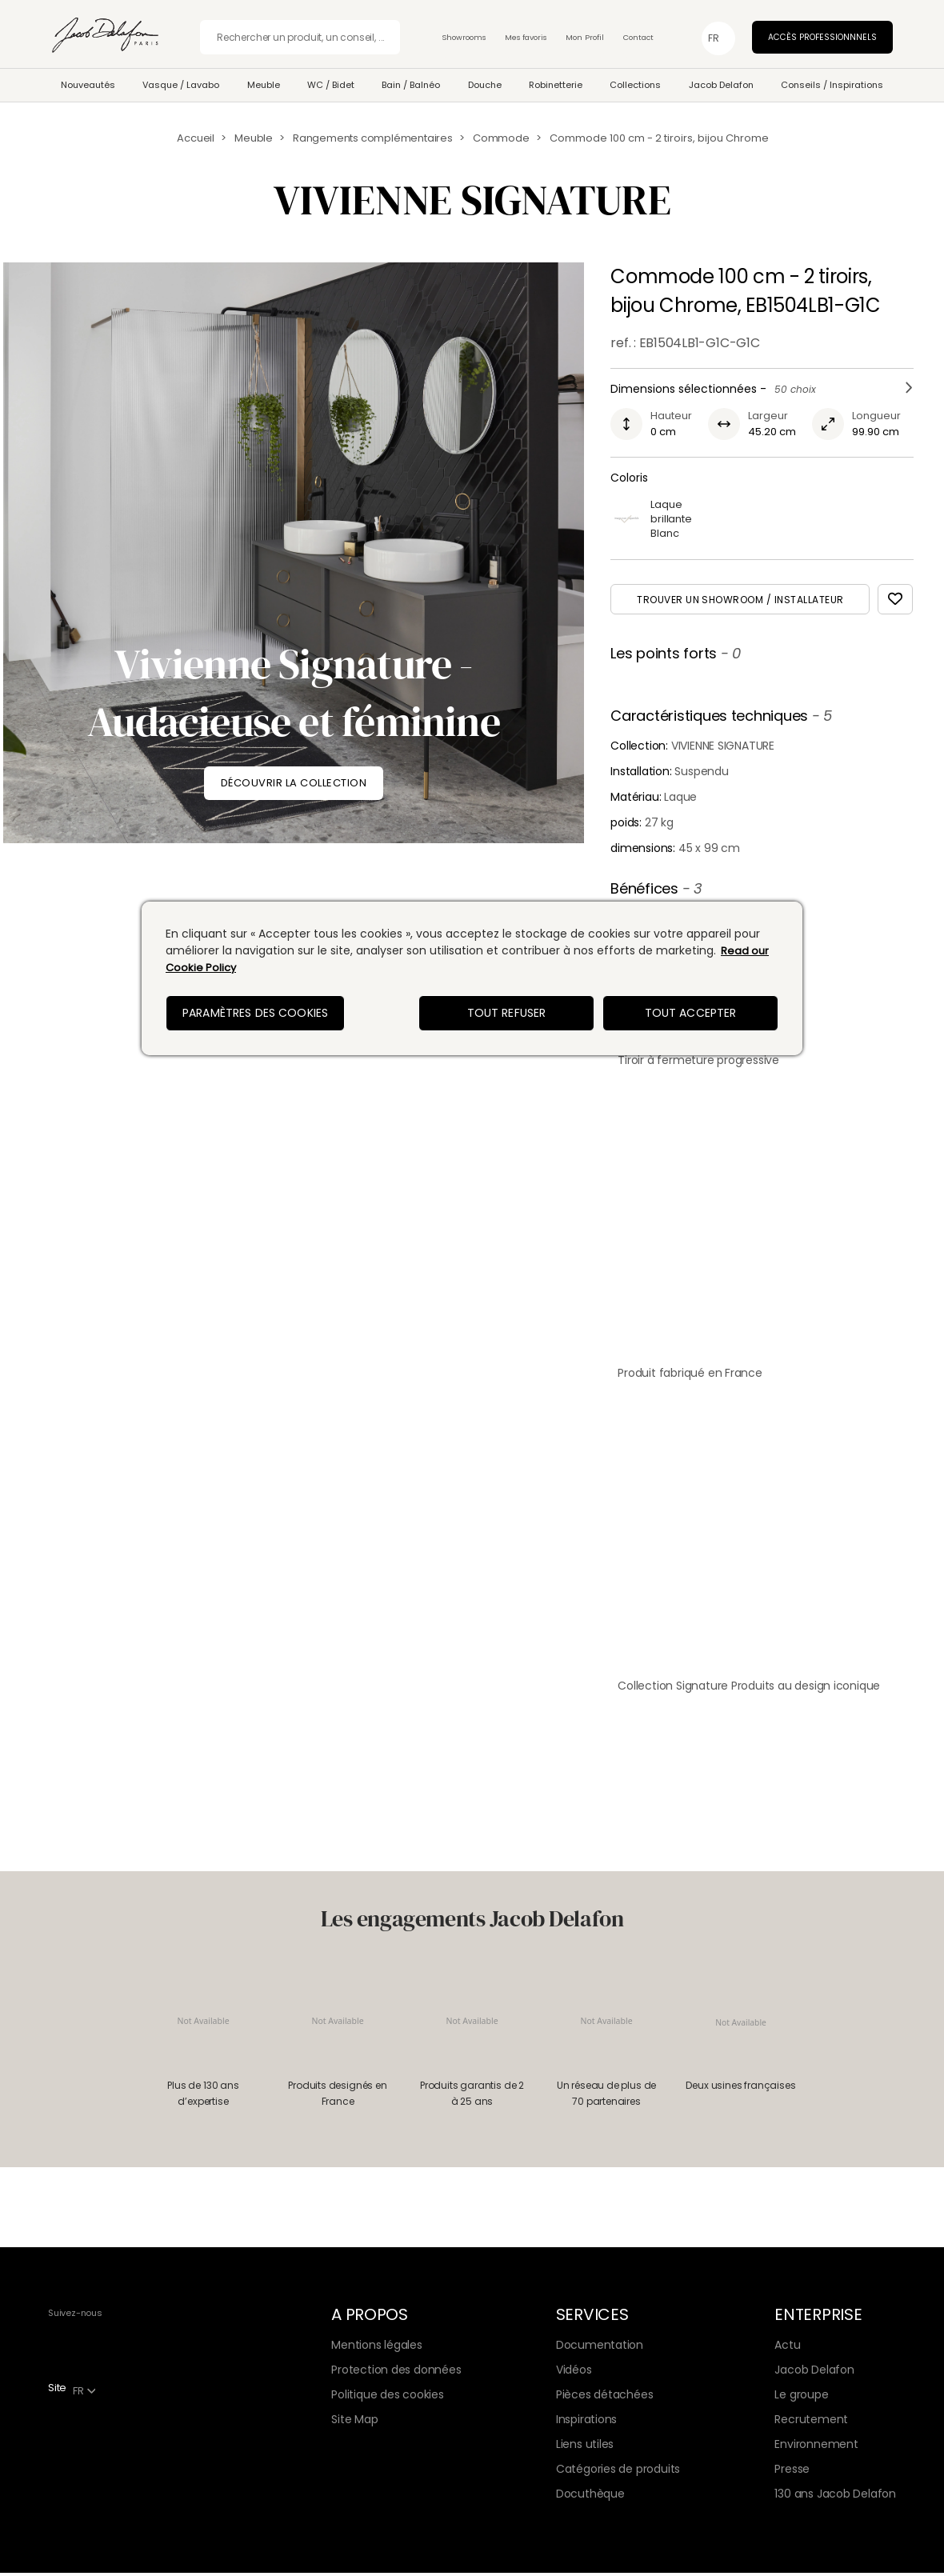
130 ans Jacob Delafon (835, 2497)
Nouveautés (88, 84)
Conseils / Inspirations (832, 84)
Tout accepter (691, 1013)
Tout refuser (506, 1013)
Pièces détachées (605, 2398)
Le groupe (801, 2398)
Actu (787, 2348)
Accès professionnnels (822, 37)
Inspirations (586, 2422)
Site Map (354, 2422)
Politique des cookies (387, 2398)
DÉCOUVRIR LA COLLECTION (294, 782)
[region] (472, 978)
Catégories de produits (618, 2472)
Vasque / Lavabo (180, 84)
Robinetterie (555, 84)
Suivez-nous (75, 2316)
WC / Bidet (330, 84)
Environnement (816, 2447)
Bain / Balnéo (411, 84)
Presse (792, 2472)
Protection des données (396, 2373)
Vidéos (574, 2373)
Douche (485, 84)
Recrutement (811, 2422)
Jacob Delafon (721, 84)
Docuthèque (590, 2497)
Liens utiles (585, 2447)
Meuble (263, 84)
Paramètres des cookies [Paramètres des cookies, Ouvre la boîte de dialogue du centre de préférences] (255, 1013)
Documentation (599, 2348)
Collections (635, 84)
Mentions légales (376, 2348)
